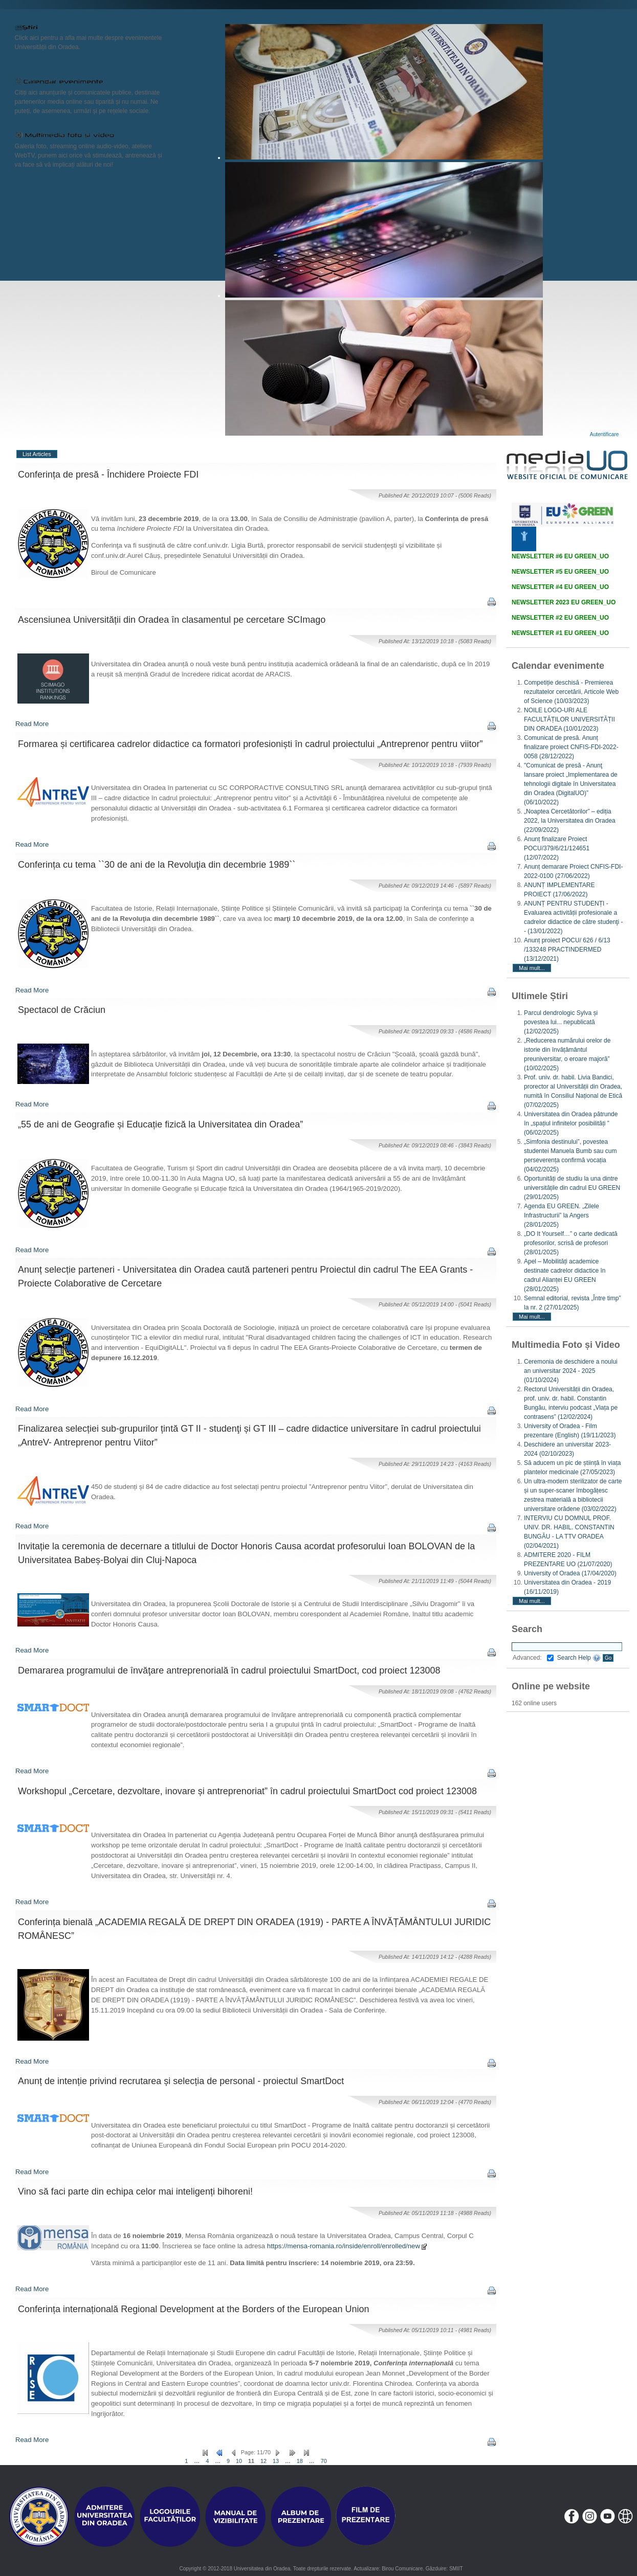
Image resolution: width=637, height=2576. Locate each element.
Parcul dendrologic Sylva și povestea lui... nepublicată (561, 1022)
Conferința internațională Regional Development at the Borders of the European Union (193, 2309)
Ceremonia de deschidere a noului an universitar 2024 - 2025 (571, 1371)
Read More (32, 724)
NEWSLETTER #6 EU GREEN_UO (560, 556)
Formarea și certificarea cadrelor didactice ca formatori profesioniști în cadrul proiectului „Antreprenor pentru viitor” (250, 744)
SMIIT (456, 2568)
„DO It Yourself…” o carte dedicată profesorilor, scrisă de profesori (571, 1243)
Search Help (579, 1658)
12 (263, 2461)
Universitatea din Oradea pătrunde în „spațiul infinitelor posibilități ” (571, 1123)
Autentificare (604, 434)
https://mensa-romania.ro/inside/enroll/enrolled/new (347, 2246)
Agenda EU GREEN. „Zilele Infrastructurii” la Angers (561, 1215)
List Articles (37, 454)
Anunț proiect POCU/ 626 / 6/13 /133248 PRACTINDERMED (567, 949)
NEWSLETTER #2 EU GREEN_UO (560, 617)
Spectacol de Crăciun (61, 1010)
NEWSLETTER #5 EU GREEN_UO (560, 571)
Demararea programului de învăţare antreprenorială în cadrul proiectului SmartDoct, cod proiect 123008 (229, 1670)
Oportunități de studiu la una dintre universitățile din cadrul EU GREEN (572, 1188)
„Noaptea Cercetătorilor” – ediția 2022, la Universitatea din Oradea (570, 820)
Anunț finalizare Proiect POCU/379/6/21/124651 (556, 848)
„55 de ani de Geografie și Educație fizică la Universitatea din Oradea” (160, 1124)
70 (324, 2461)
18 (300, 2461)
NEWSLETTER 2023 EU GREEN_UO (564, 602)
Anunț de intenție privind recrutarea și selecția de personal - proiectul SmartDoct (181, 2081)
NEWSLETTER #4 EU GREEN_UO (560, 587)
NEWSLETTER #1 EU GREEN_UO (560, 633)
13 (276, 2461)
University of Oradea (570, 1573)
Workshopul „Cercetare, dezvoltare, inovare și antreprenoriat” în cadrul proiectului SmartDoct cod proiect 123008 (247, 1791)
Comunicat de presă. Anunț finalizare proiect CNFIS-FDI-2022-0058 (571, 747)
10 (239, 2461)
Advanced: (533, 1657)
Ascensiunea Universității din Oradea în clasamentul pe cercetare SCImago (171, 620)
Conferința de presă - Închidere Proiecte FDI (108, 474)
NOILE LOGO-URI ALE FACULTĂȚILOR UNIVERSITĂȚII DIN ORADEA (569, 719)
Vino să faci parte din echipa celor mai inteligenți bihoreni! (135, 2191)
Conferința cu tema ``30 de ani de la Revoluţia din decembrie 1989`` (156, 865)
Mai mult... (532, 968)
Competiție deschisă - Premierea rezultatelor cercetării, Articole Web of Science (571, 692)
